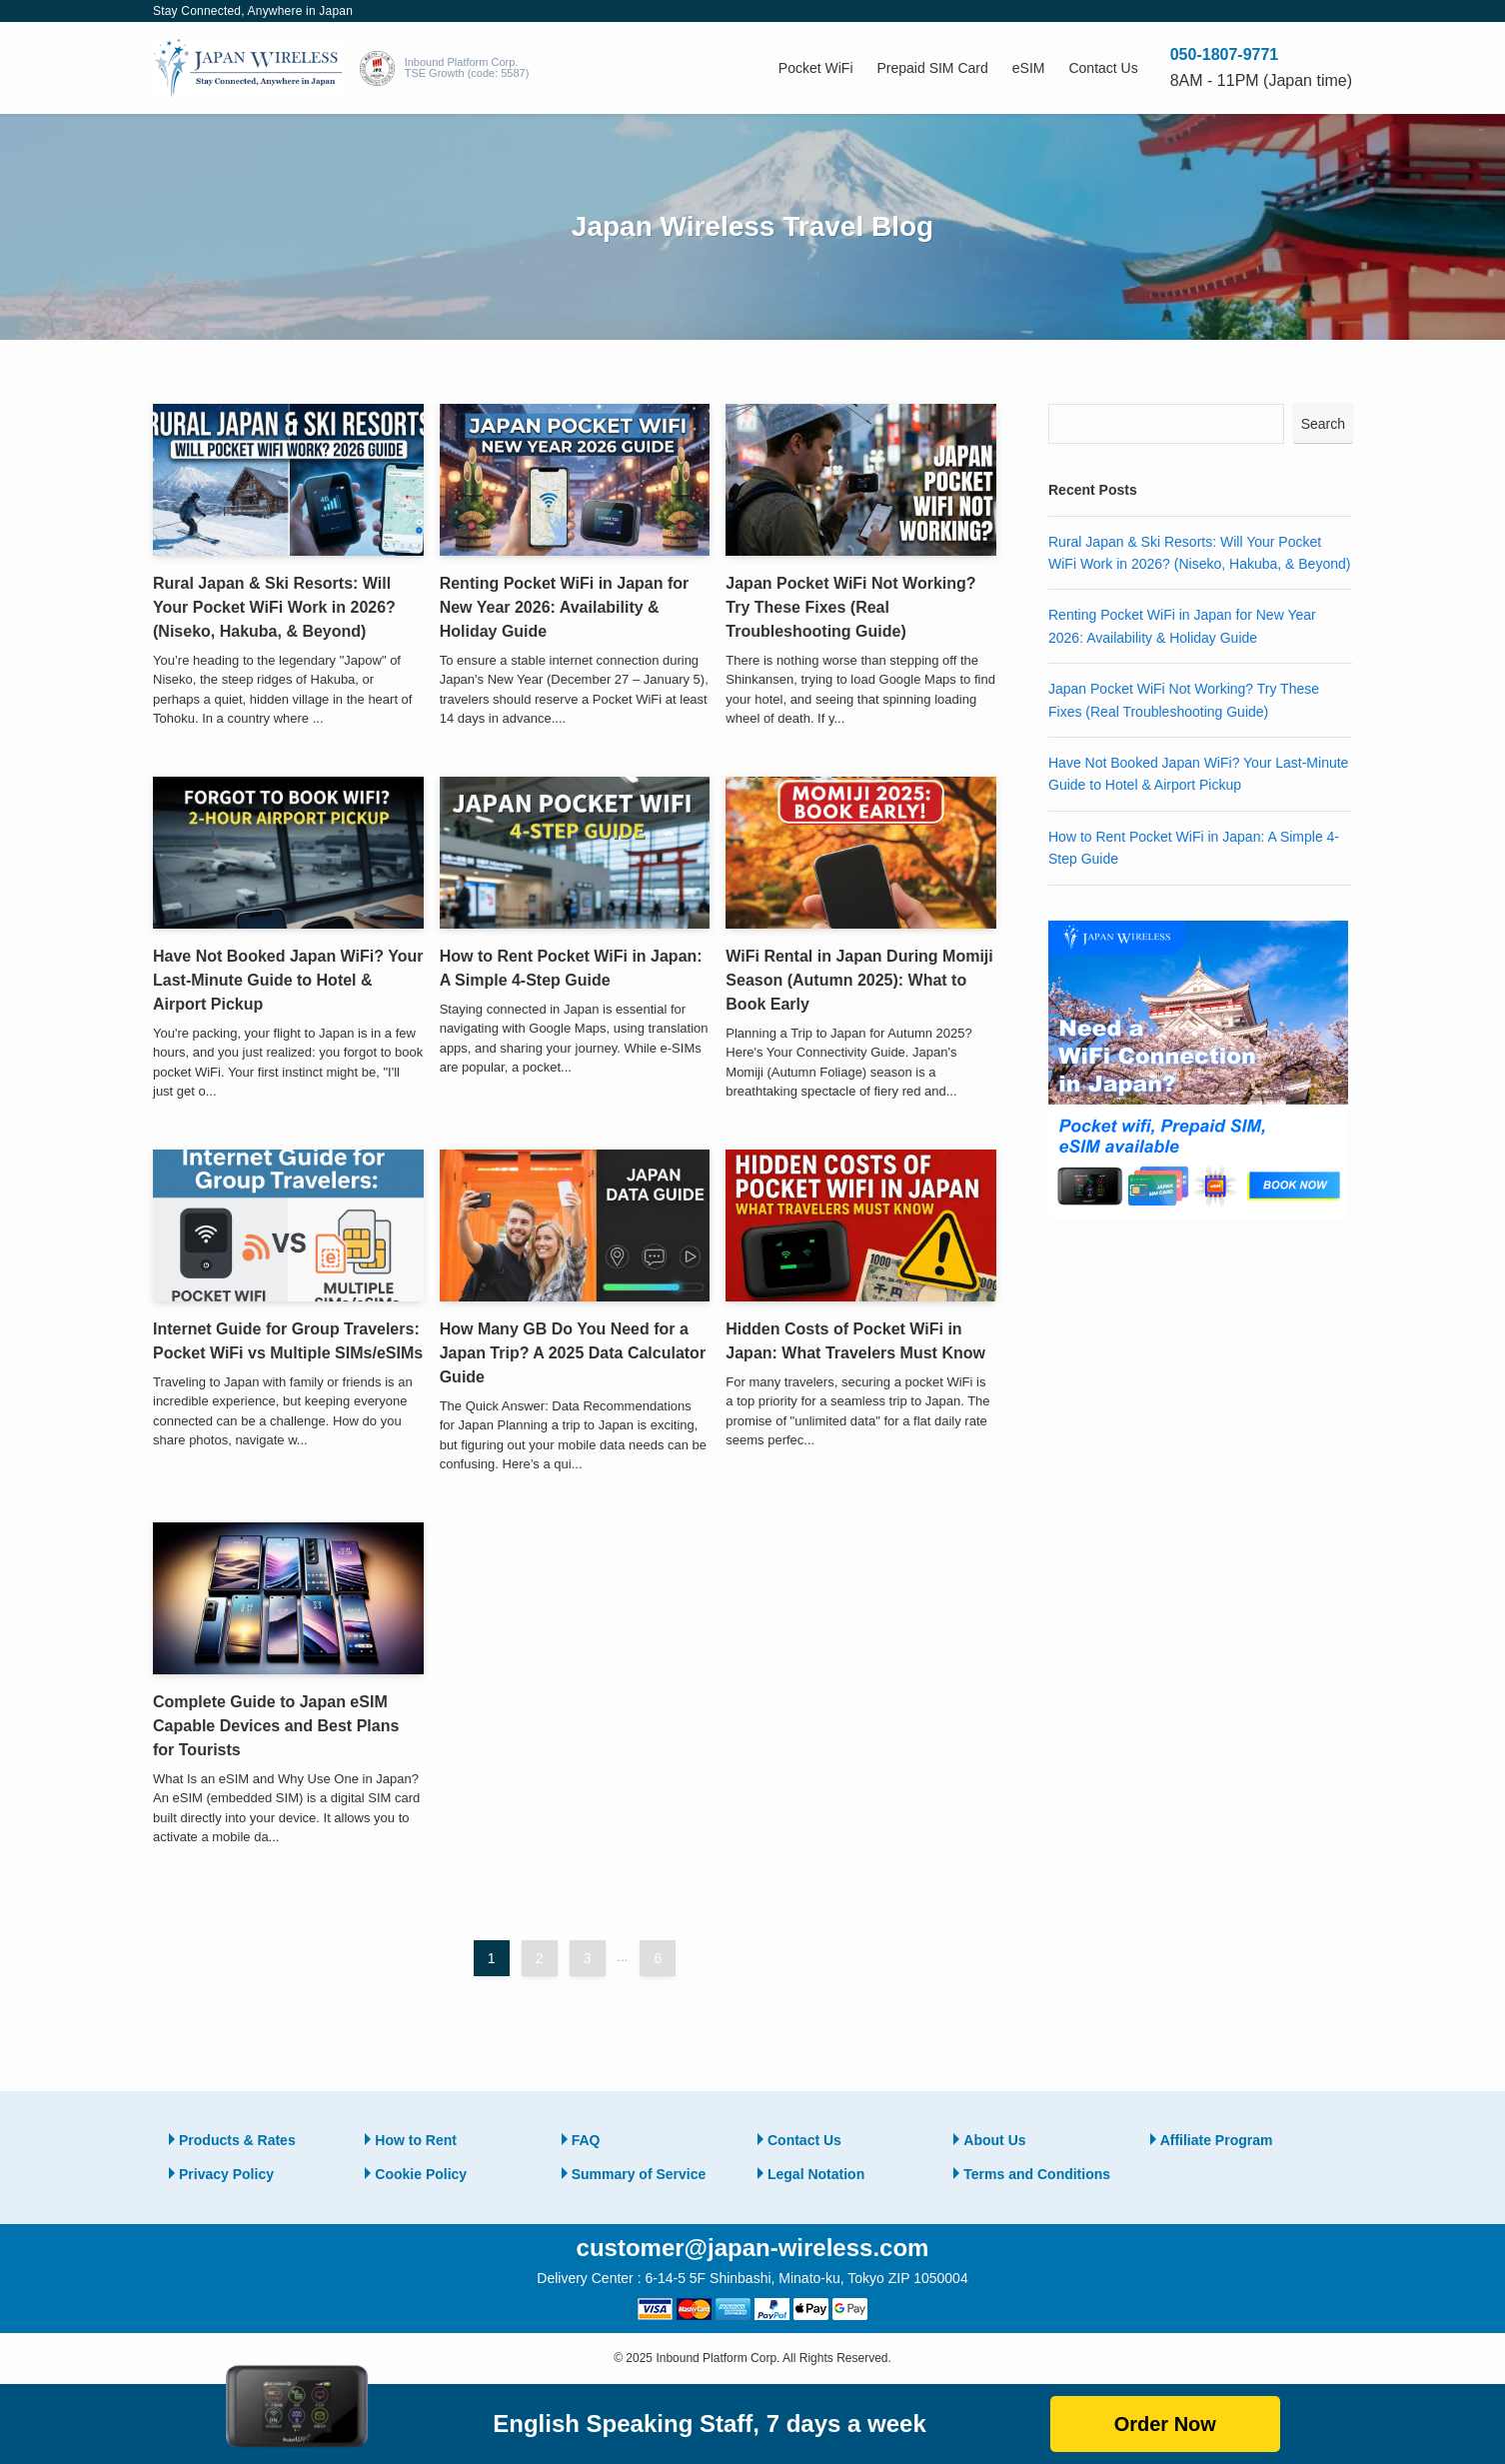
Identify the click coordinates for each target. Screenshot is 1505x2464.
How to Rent (416, 2140)
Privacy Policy (226, 2174)
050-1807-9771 (1224, 54)
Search (1323, 424)
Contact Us (804, 2140)
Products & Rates (237, 2140)
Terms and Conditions (1036, 2174)
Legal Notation (815, 2174)
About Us (994, 2140)
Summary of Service (639, 2174)
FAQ (586, 2140)
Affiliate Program (1216, 2140)
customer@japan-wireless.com (753, 2247)
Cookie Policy (421, 2174)
